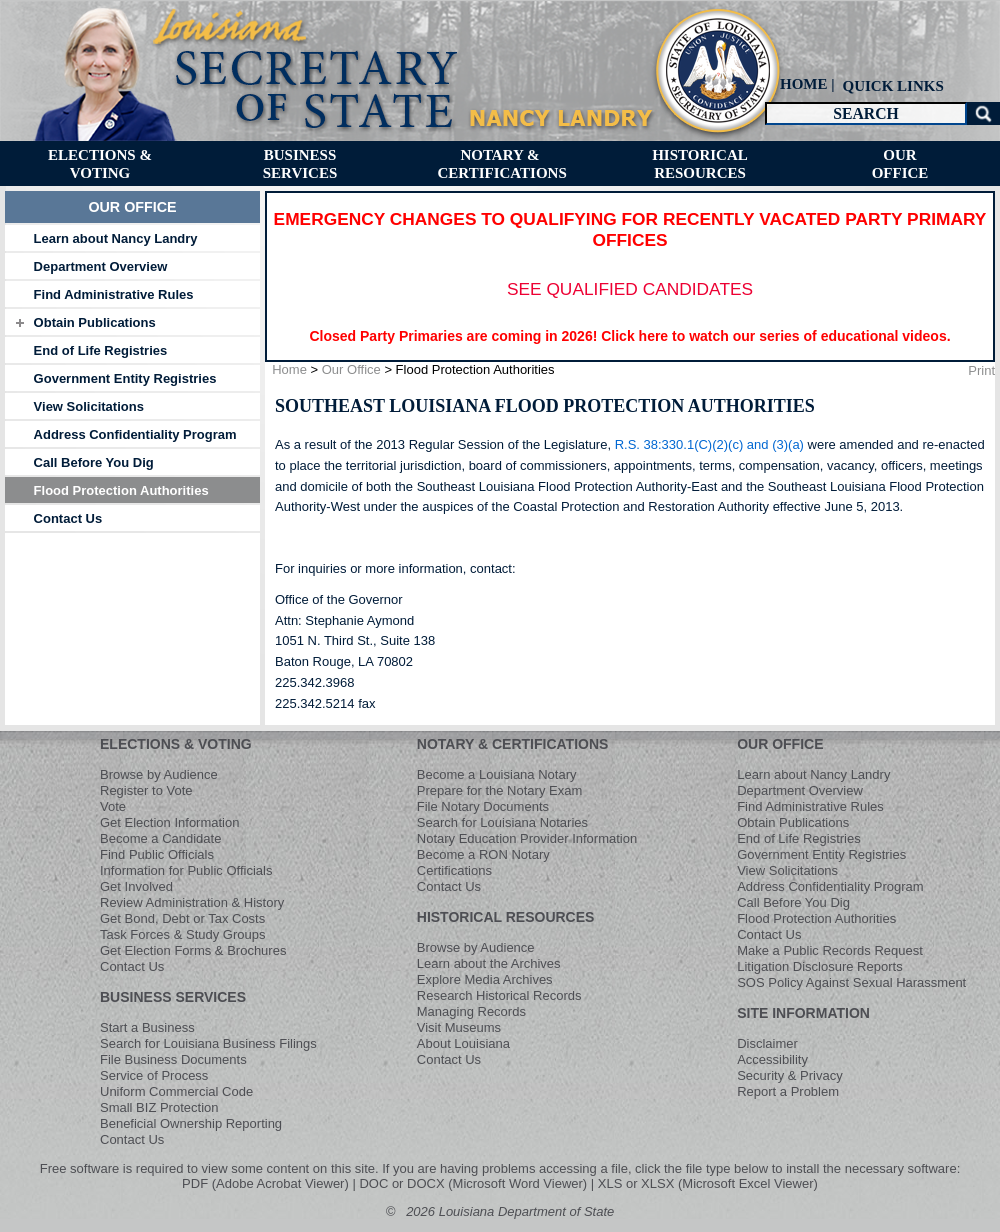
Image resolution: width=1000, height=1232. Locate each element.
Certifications (454, 870)
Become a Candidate (160, 838)
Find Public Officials (157, 854)
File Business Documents (173, 1059)
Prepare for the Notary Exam (499, 790)
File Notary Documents (483, 806)
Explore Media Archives (485, 979)
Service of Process (154, 1075)
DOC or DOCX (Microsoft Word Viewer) (473, 1183)
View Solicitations (89, 406)
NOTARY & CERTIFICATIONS (513, 744)
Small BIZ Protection (159, 1107)
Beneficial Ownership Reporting (191, 1123)
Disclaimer (767, 1043)
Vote (113, 806)
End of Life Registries (101, 350)
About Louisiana (463, 1043)
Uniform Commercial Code (176, 1091)
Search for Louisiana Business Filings (208, 1043)
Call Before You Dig (94, 462)
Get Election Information (169, 822)
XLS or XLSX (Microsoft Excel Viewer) (708, 1183)
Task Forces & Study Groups (182, 934)
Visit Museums (459, 1027)
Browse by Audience (159, 774)
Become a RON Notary (483, 854)
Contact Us (68, 518)
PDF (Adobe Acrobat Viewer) (265, 1183)
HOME (804, 84)
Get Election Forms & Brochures (193, 950)
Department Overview (101, 266)
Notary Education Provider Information (527, 838)
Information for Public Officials (186, 870)
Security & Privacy (789, 1075)
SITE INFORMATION (803, 1013)
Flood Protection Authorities (121, 490)
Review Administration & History (192, 902)
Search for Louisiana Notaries (502, 822)
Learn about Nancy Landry (116, 238)
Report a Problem (788, 1091)
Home (289, 369)
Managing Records (471, 1011)
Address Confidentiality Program (135, 434)
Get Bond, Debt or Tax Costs (182, 918)
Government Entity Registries (125, 378)
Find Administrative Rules (114, 294)
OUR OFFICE (780, 744)
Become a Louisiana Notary (497, 774)
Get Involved (136, 886)
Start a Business (147, 1027)
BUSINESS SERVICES (173, 997)
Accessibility (772, 1059)
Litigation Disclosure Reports (819, 966)
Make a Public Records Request (830, 950)
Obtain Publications (95, 322)
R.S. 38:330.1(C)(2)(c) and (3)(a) (709, 444)
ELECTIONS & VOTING (176, 744)
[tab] (132, 238)
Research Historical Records (499, 995)
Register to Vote (146, 790)
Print (981, 370)
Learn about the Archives (489, 963)
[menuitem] (891, 85)
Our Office (351, 369)
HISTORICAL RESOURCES (506, 917)
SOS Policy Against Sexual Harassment (851, 982)
